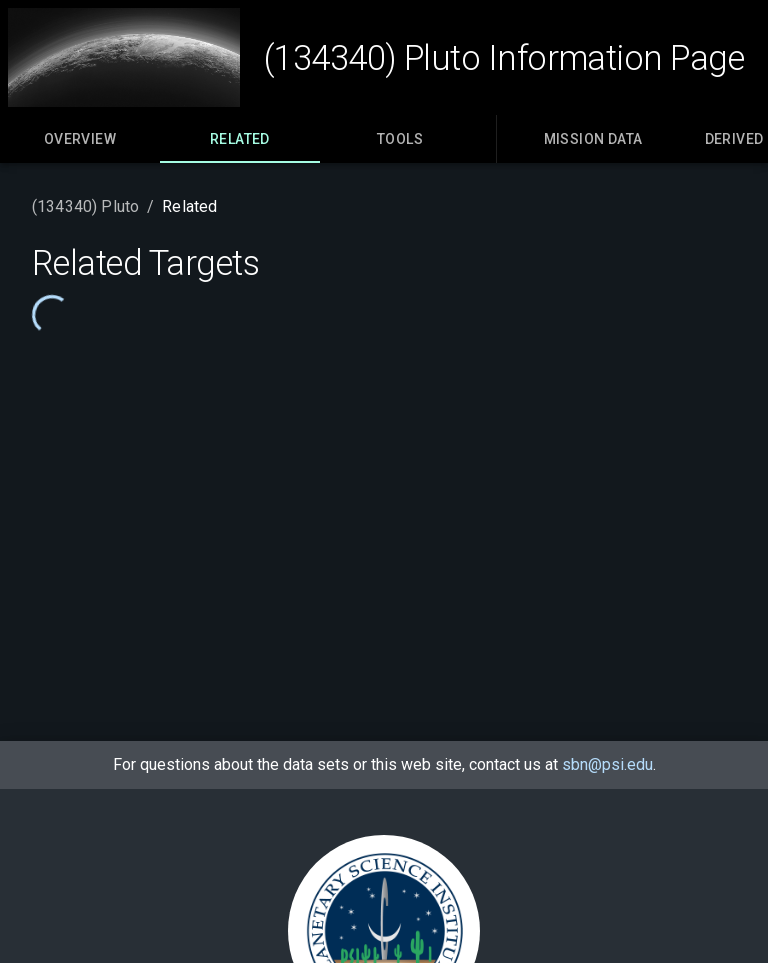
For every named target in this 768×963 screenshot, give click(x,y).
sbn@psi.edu (607, 764)
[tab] (80, 139)
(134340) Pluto (85, 206)
